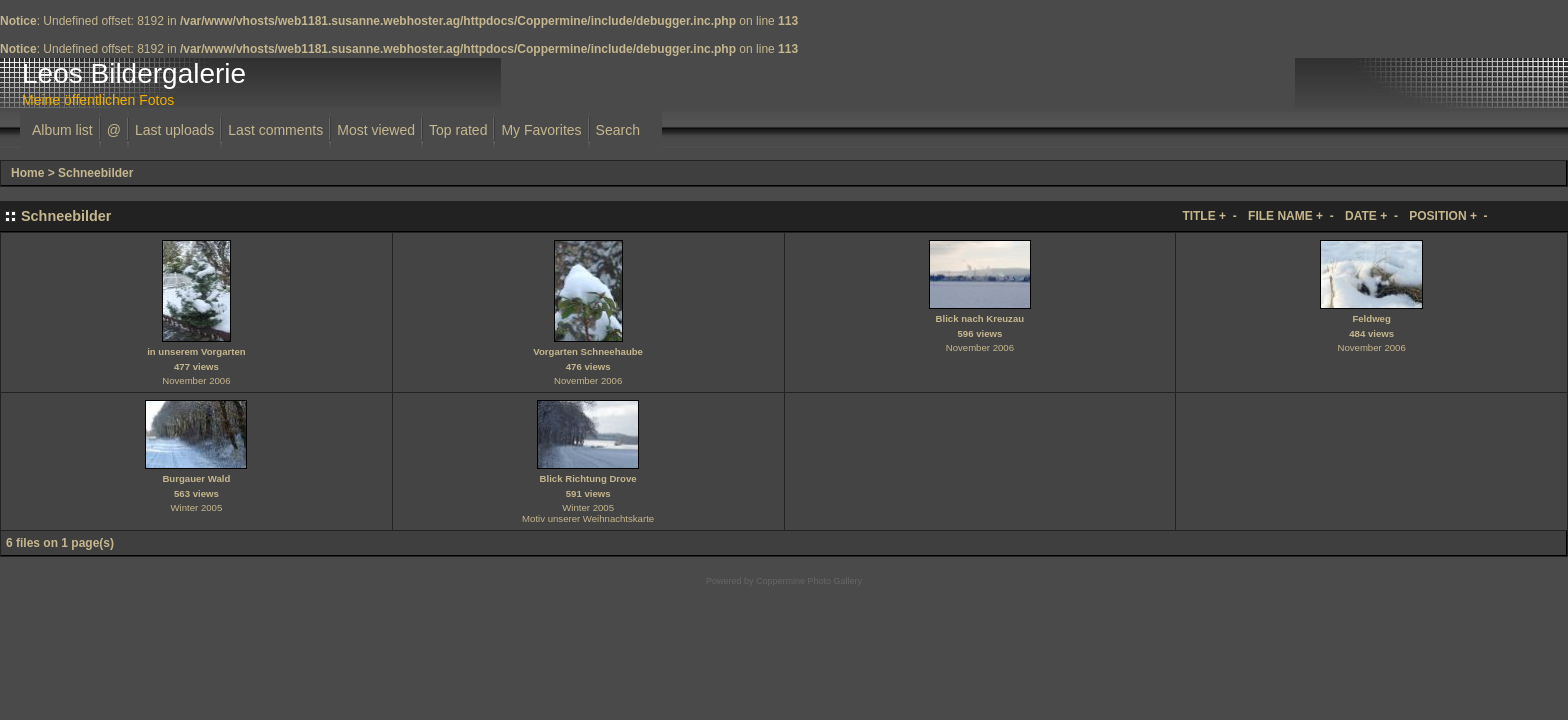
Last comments (275, 130)
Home (27, 173)
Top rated (458, 130)
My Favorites (541, 130)
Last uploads (174, 130)
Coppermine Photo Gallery (809, 581)
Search (618, 130)
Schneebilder (95, 173)
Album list (62, 130)
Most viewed (376, 130)
